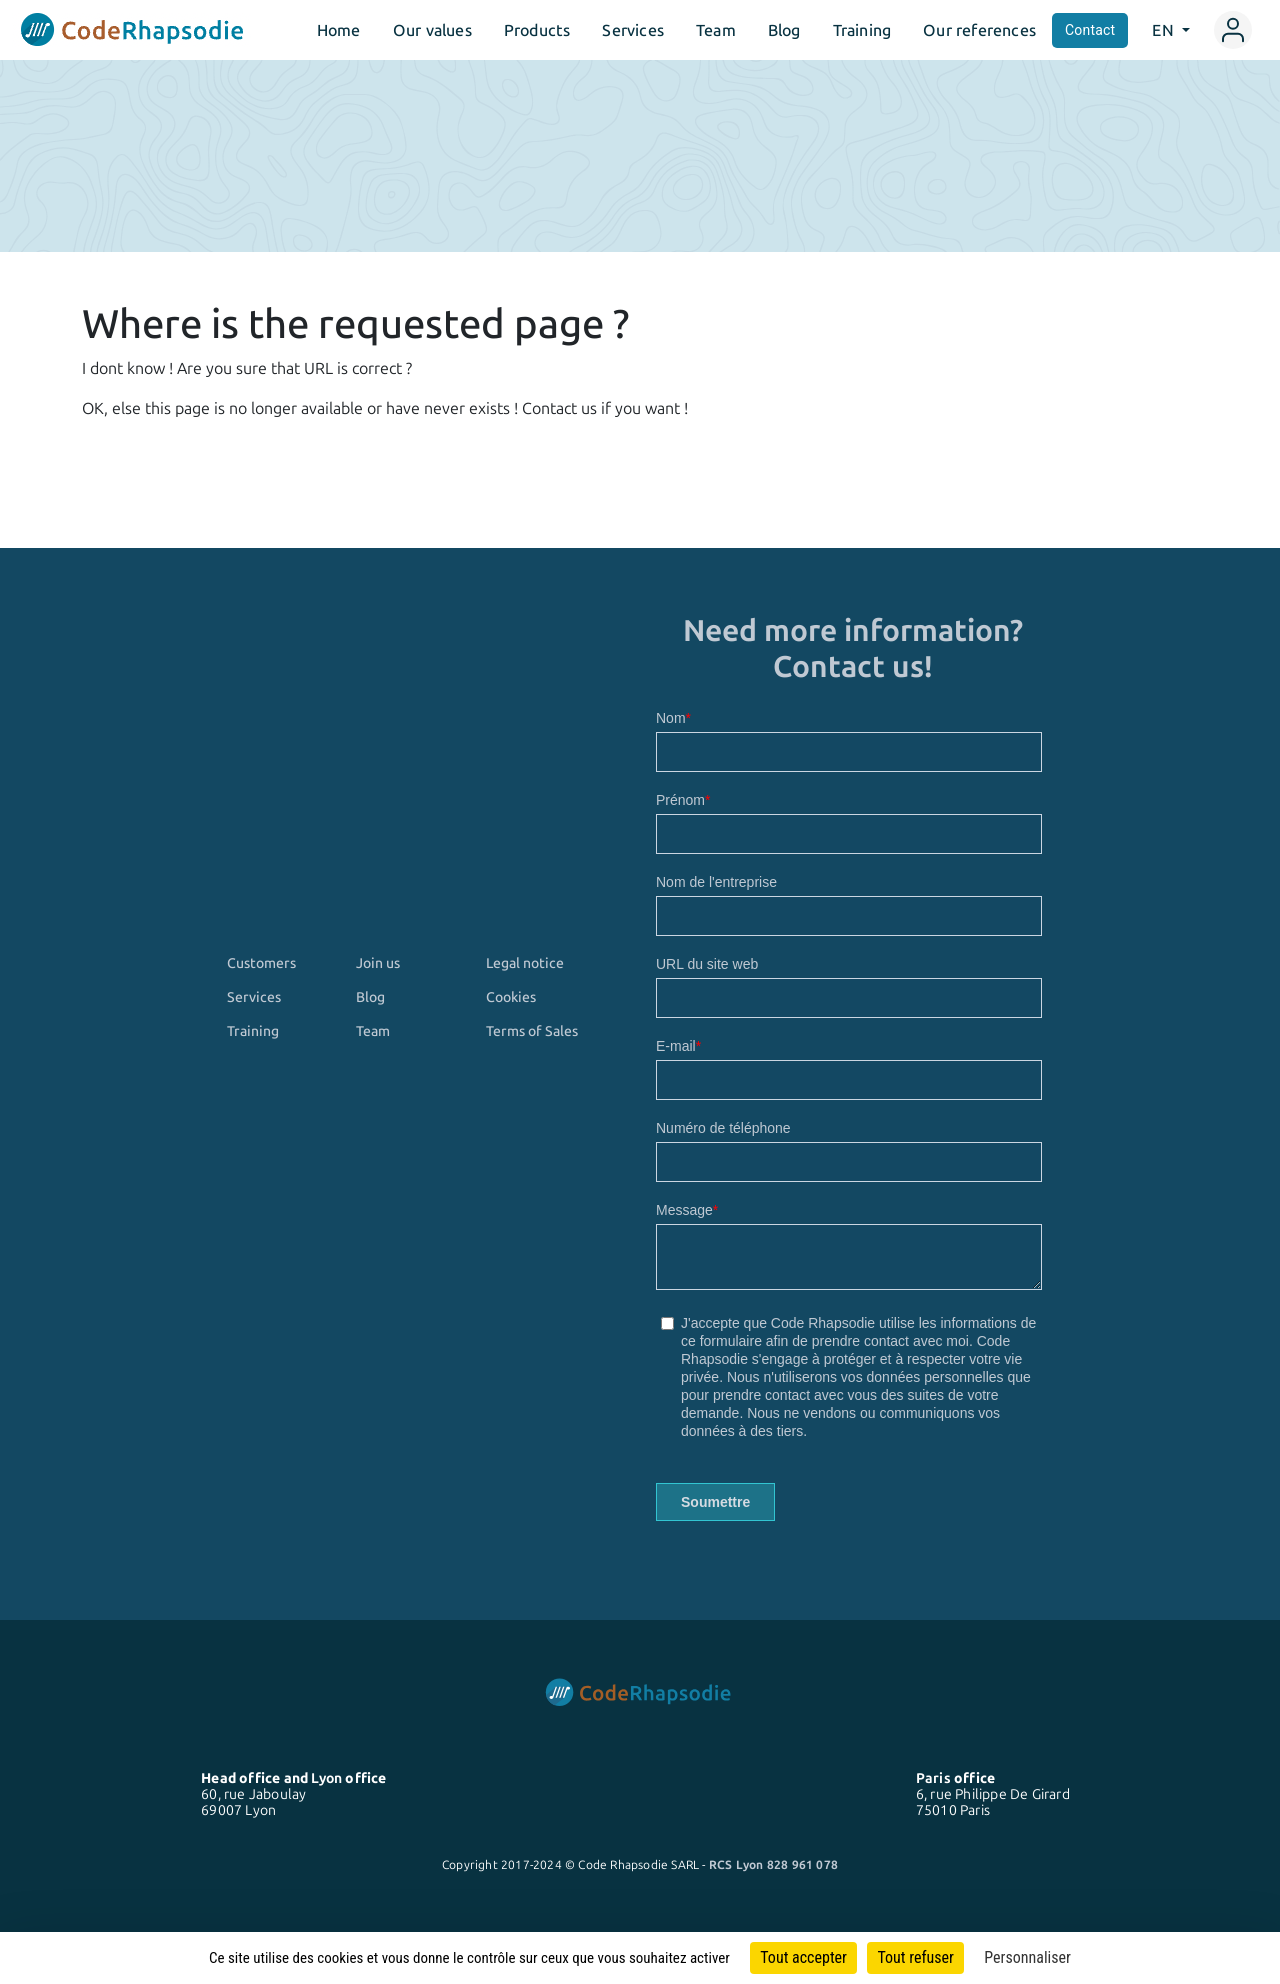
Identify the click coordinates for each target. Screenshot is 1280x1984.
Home (339, 30)
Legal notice (525, 963)
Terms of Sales (532, 1031)
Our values (432, 30)
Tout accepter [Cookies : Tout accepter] (803, 1957)
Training (862, 30)
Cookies (511, 997)
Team (716, 30)
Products (537, 30)
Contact (1090, 30)
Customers (261, 963)
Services (633, 30)
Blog (784, 30)
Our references (979, 30)
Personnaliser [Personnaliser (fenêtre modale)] (1027, 1957)
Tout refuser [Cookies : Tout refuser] (915, 1957)
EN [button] (1165, 30)
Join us (378, 963)
